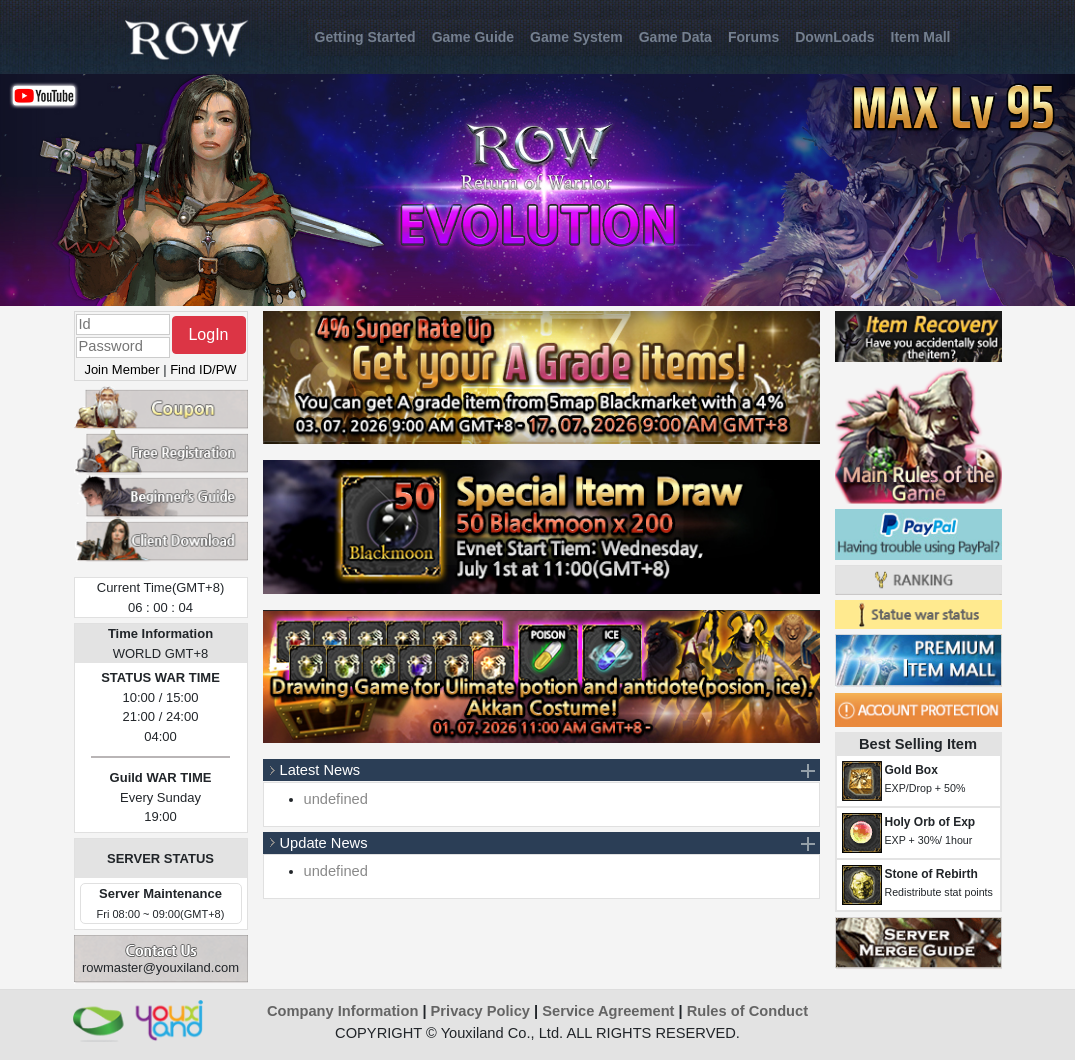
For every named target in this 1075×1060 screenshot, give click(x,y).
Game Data (675, 37)
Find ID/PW (203, 369)
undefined (336, 799)
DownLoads (834, 37)
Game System (576, 37)
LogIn (208, 334)
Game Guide (473, 37)
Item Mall (921, 37)
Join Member (121, 369)
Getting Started (365, 37)
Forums (753, 37)
